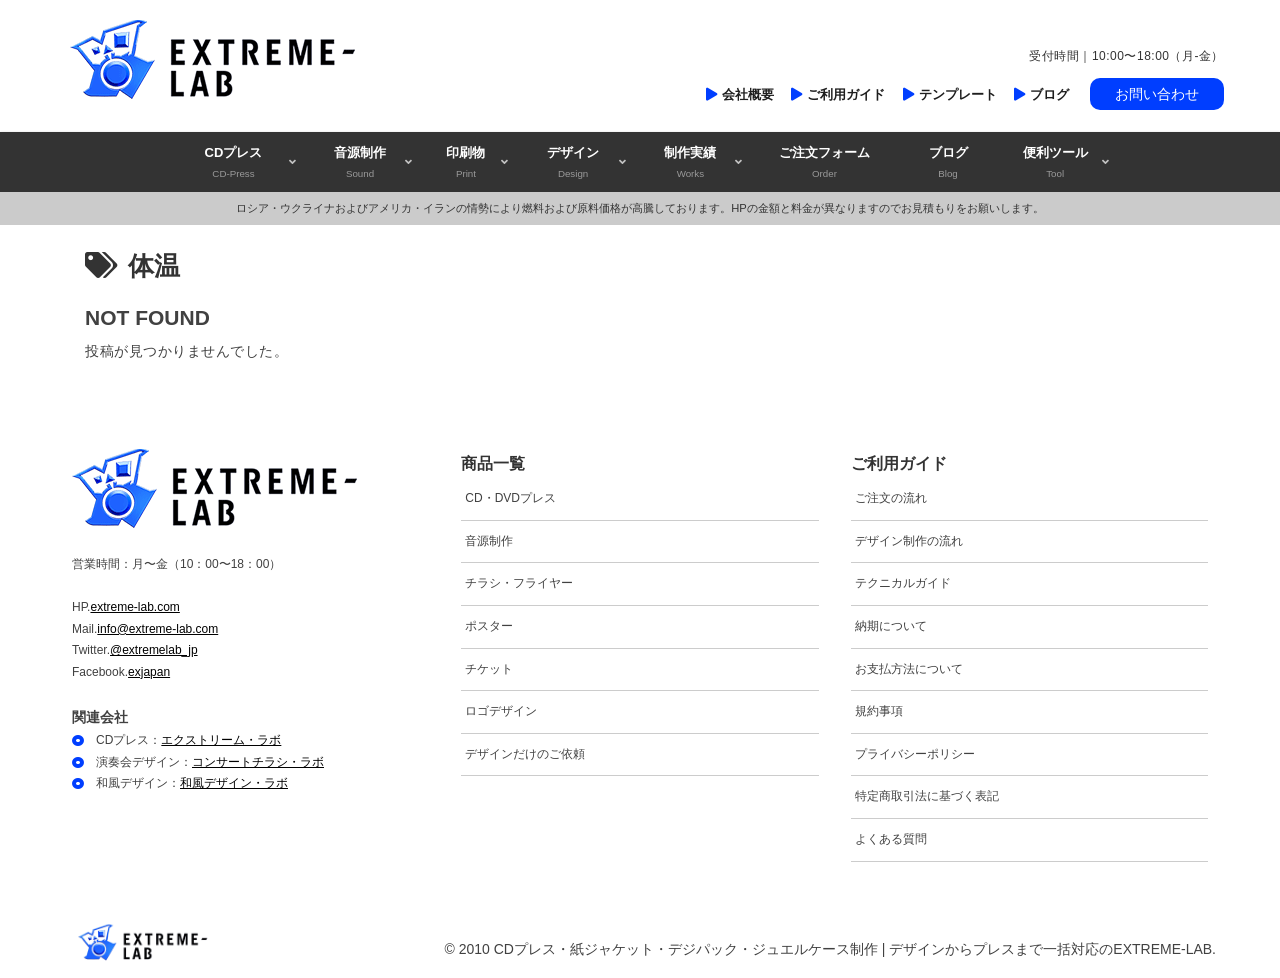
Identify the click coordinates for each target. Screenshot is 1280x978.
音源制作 (489, 541)
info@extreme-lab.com (157, 629)
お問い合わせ (1157, 94)
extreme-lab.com (134, 607)
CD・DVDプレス (510, 498)
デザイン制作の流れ (909, 541)
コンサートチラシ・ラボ (258, 762)
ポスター (489, 626)
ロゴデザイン (501, 711)
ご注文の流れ (891, 498)
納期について (891, 626)
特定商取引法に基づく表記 (927, 796)
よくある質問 (891, 839)
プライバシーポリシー (915, 754)
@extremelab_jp (154, 650)
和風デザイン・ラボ (234, 783)
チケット (489, 669)
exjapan (149, 672)
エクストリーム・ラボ (221, 740)
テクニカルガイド (903, 583)
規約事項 (879, 711)
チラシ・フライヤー (519, 583)
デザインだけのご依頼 (525, 754)
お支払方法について (909, 669)
